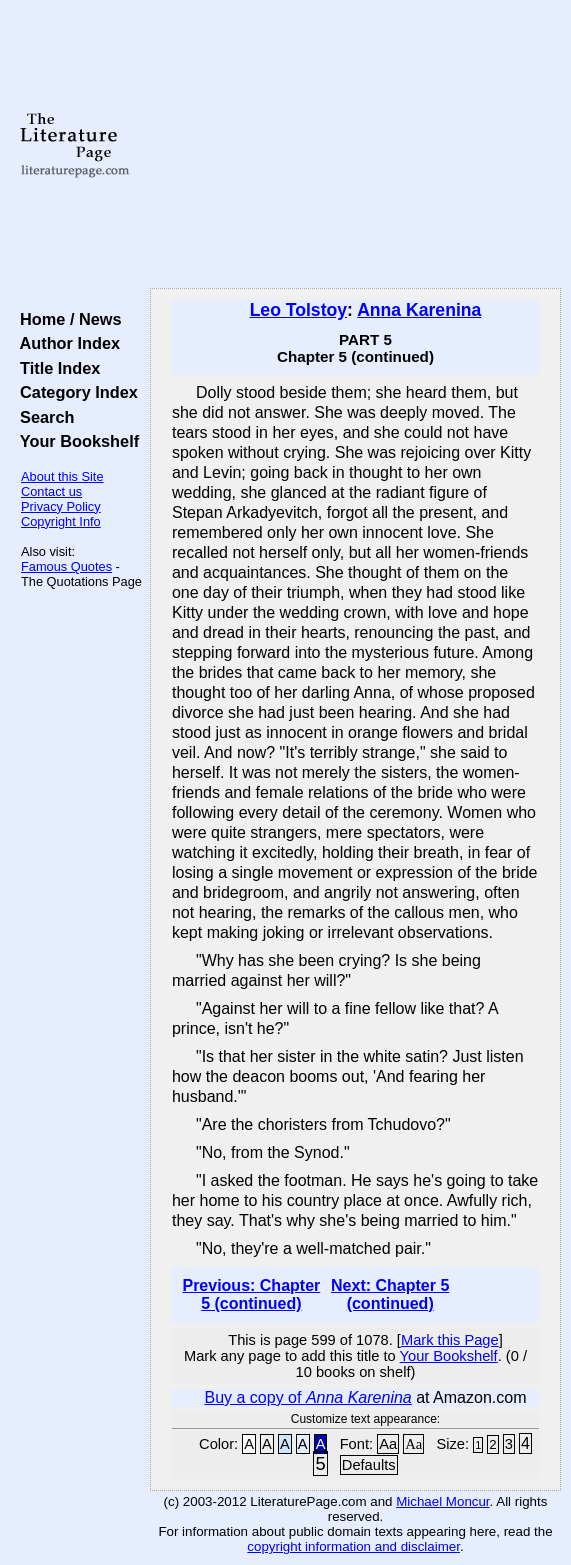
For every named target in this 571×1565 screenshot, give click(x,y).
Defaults (369, 1465)
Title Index (55, 368)
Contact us (51, 491)
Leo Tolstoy (298, 310)
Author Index (65, 343)
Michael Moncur (442, 1501)
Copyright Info (61, 521)
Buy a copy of (307, 1397)
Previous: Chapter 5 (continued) (251, 1294)
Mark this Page (450, 1340)
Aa (388, 1444)
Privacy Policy (61, 506)
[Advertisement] (355, 145)
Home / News (66, 319)
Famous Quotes (66, 566)
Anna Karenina (419, 310)
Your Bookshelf (75, 441)
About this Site (62, 476)
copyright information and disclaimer (353, 1546)
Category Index (74, 392)
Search (42, 417)
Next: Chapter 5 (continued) (390, 1294)
